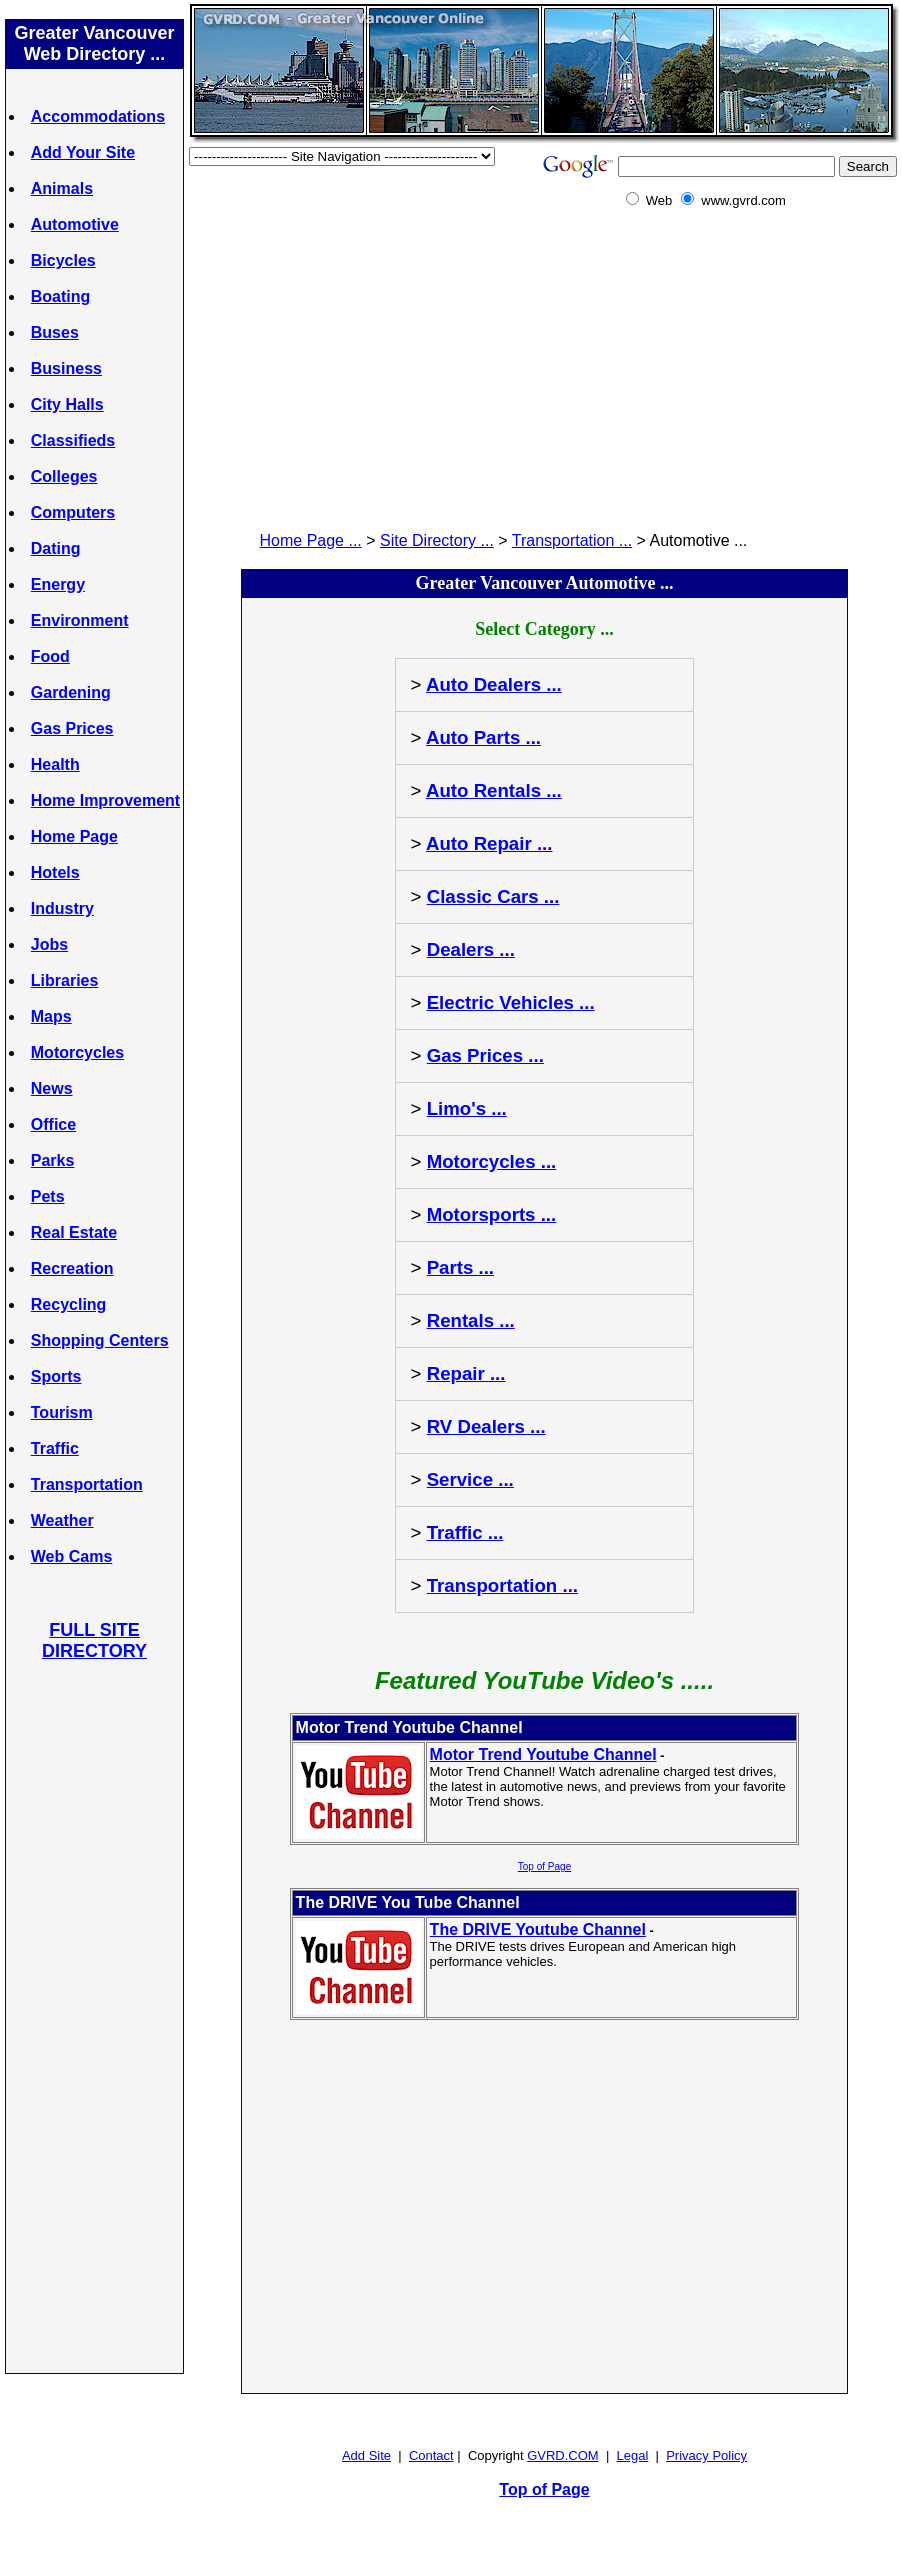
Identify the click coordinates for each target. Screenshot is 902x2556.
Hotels (55, 872)
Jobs (49, 944)
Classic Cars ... (493, 896)
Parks (53, 1160)
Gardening (71, 692)
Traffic (55, 1448)
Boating (61, 296)
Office (53, 1124)
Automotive (75, 224)
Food (50, 656)
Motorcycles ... (492, 1161)
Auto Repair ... (489, 843)
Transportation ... (572, 540)
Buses (55, 332)
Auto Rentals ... (494, 790)
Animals (62, 188)
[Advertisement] (95, 2016)
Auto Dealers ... (494, 684)
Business (66, 368)
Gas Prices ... (485, 1055)
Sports (56, 1376)
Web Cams (72, 1556)
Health (55, 764)
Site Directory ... (437, 540)
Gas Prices (72, 728)
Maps (51, 1016)
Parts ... (460, 1267)
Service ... (470, 1479)
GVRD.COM (563, 2455)
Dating (56, 548)
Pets (48, 1196)
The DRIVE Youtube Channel (538, 1929)
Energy (58, 584)
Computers (73, 512)
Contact (431, 2455)
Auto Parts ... (483, 737)
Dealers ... (471, 949)
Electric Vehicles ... (511, 1002)
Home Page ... (311, 540)
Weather (62, 1520)
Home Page (74, 836)
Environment (80, 620)
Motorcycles (77, 1052)
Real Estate (74, 1232)
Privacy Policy (706, 2455)
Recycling (69, 1304)
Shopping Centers (100, 1340)
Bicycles (63, 260)
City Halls (67, 404)
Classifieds (73, 440)
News (52, 1088)
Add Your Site (83, 152)
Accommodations (98, 116)
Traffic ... (465, 1532)
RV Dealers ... (486, 1426)
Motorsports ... (492, 1214)
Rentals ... (471, 1320)
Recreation (72, 1268)
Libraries (65, 980)
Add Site (366, 2455)
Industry (62, 908)
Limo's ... (467, 1108)
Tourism (62, 1412)
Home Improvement (105, 800)
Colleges (64, 476)
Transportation (87, 1484)
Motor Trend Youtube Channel (543, 1754)
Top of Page (544, 1866)
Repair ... (466, 1373)
